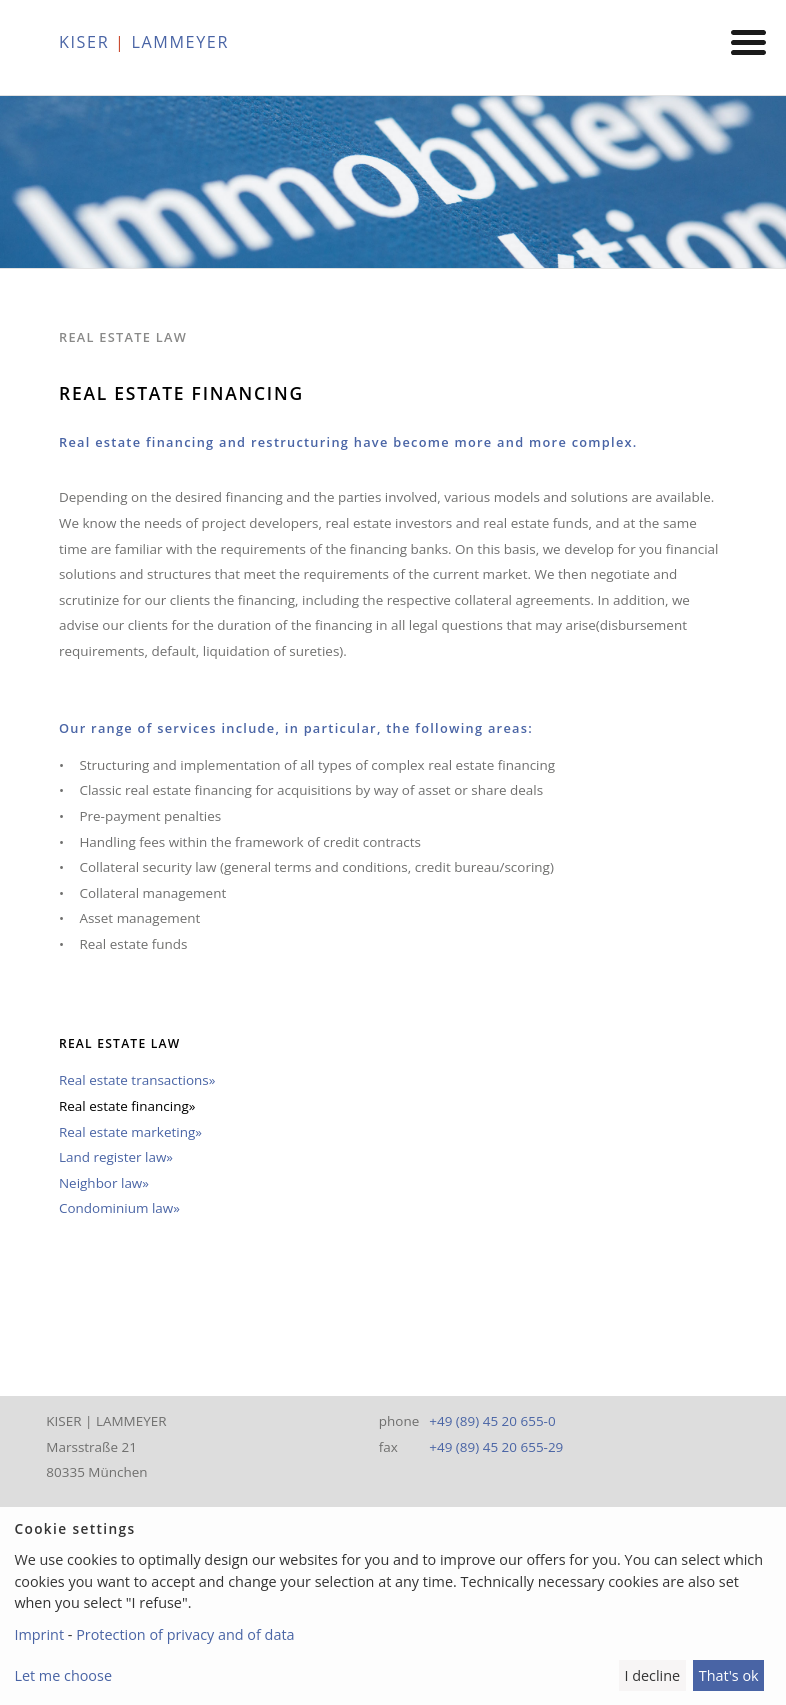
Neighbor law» (104, 1183)
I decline (652, 1675)
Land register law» (116, 1157)
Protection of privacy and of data (185, 1634)
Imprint (39, 1634)
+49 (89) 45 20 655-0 (492, 1421)
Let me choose (63, 1675)
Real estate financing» (127, 1106)
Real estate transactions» (137, 1080)
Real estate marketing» (130, 1132)
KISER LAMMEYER (144, 42)
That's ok (729, 1675)
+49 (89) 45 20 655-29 (496, 1447)
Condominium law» (119, 1208)
